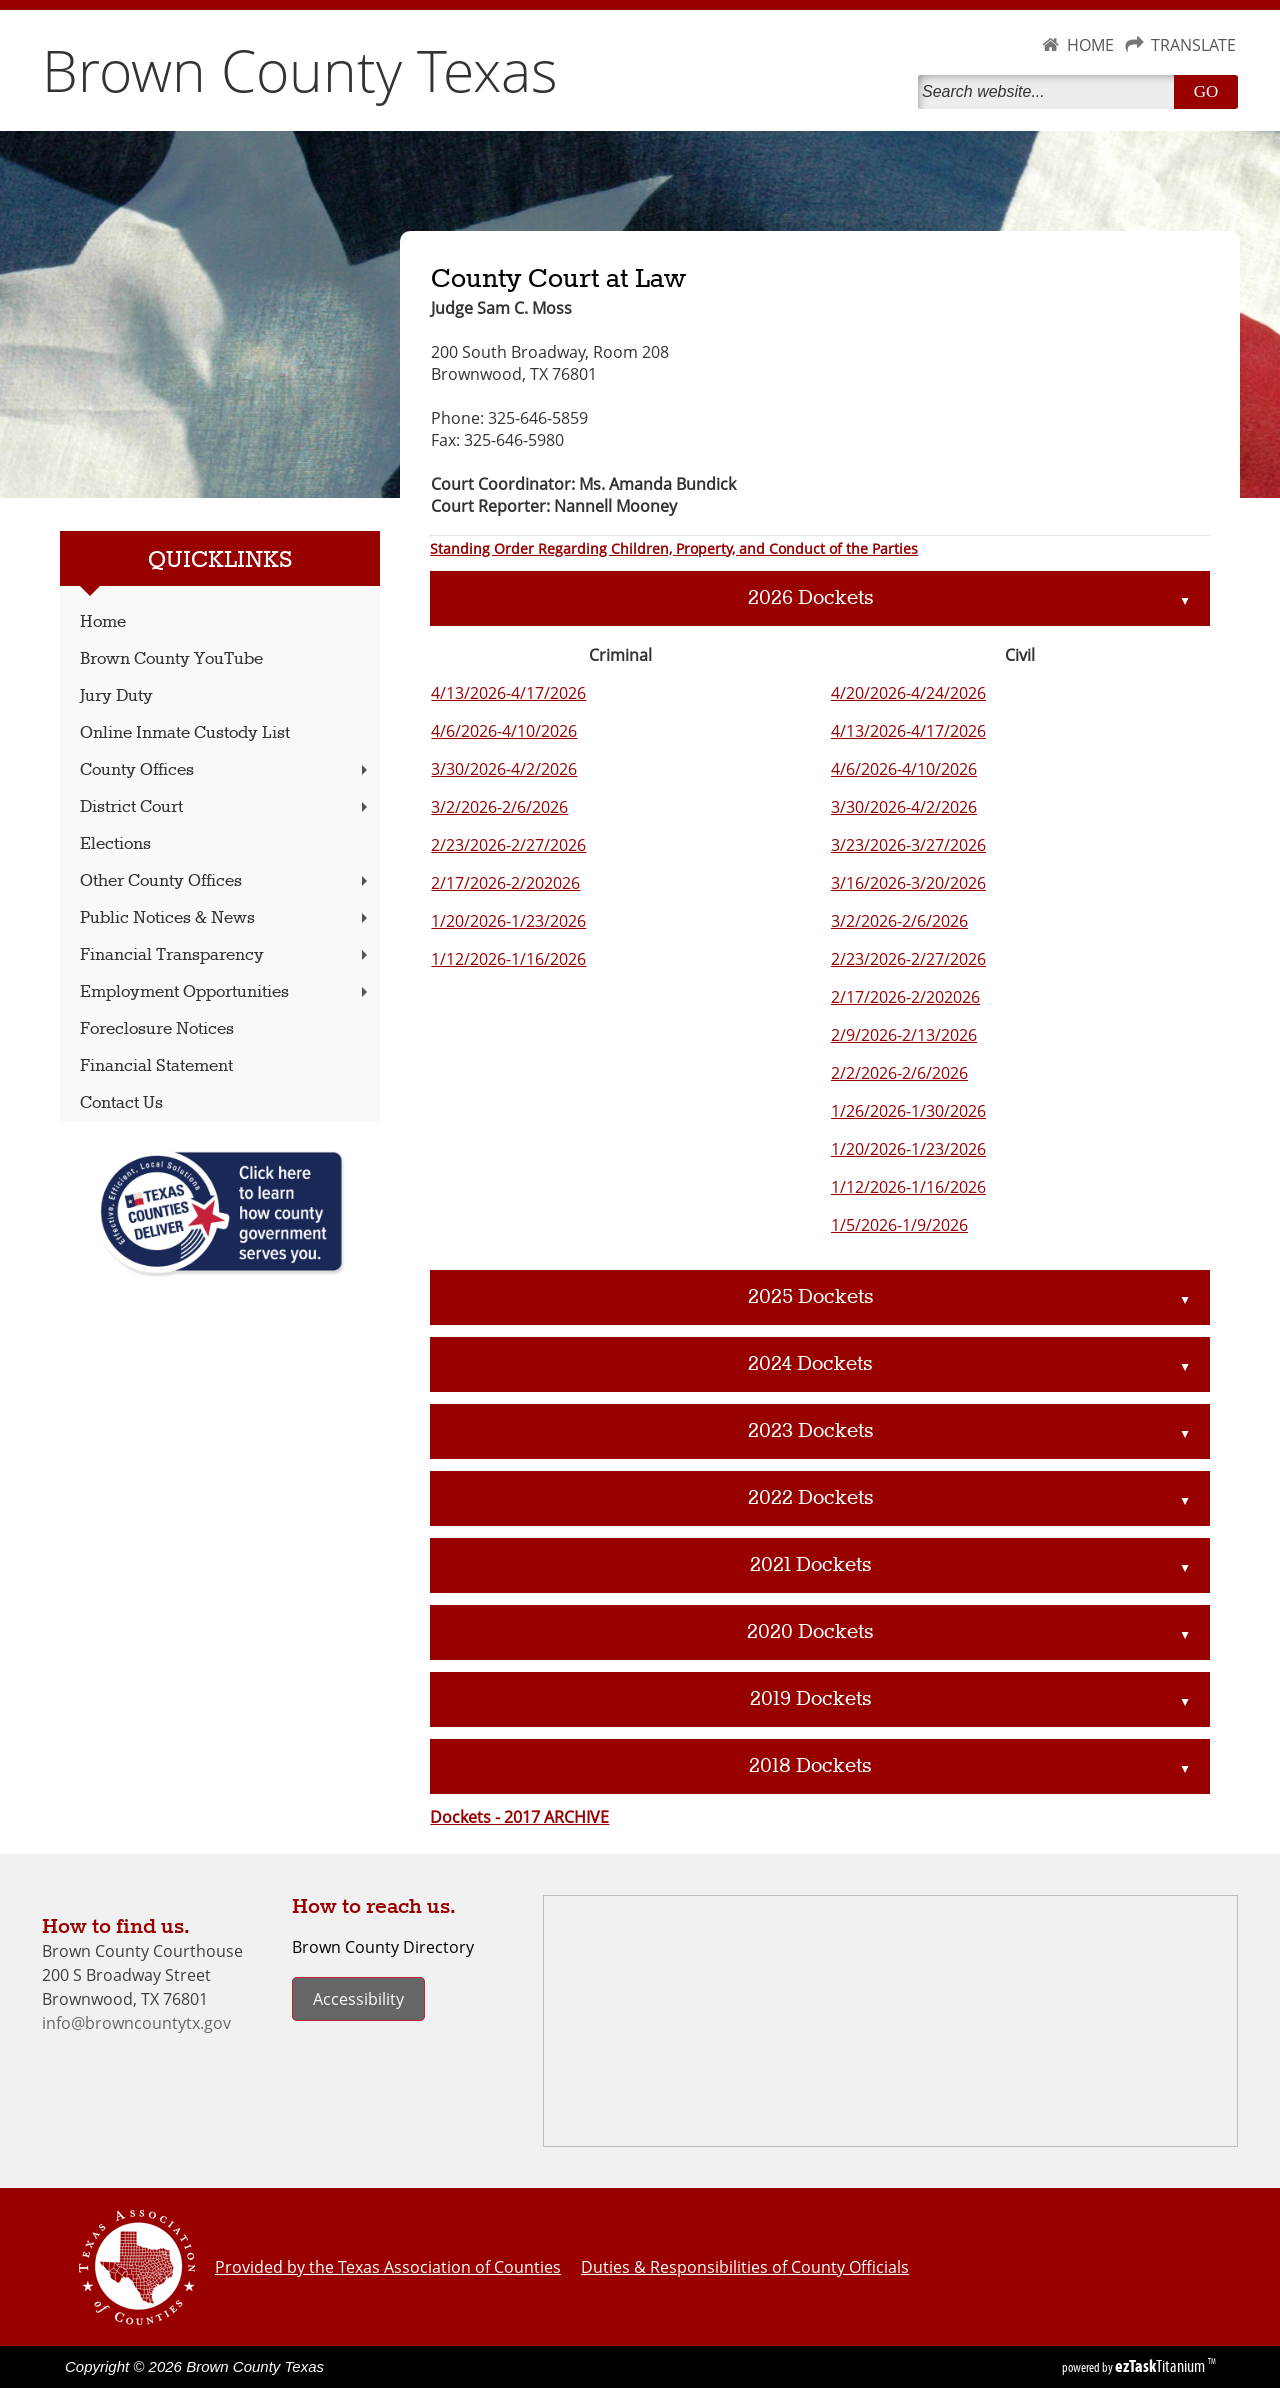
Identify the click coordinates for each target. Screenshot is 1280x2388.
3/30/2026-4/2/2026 (504, 769)
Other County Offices (226, 881)
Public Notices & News (226, 918)
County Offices (226, 770)
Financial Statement (156, 1066)
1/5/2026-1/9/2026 (899, 1225)
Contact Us (121, 1103)
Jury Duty (116, 696)
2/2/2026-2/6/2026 (899, 1073)
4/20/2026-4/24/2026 (908, 693)
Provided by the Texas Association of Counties (388, 2267)
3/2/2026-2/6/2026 (499, 807)
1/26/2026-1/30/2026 (908, 1111)
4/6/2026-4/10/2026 (504, 731)
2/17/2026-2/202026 (505, 883)
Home (103, 622)
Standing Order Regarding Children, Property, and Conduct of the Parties (674, 548)
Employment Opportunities (226, 992)
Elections (115, 844)
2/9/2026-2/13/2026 (904, 1035)
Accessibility (358, 1999)
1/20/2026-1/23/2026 (508, 921)
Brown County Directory (383, 1947)
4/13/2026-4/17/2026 (508, 693)
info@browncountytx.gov (136, 2023)
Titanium (1161, 2366)
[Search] (1050, 92)
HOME (1090, 45)
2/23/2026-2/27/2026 (508, 845)
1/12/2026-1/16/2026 (508, 959)
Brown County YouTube (171, 659)
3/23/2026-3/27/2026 (908, 845)
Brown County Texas (300, 70)
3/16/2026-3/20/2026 (908, 883)
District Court (226, 807)
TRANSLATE (1193, 45)
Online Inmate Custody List (185, 733)
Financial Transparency (226, 955)
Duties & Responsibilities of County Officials (745, 2267)
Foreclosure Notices (157, 1029)
